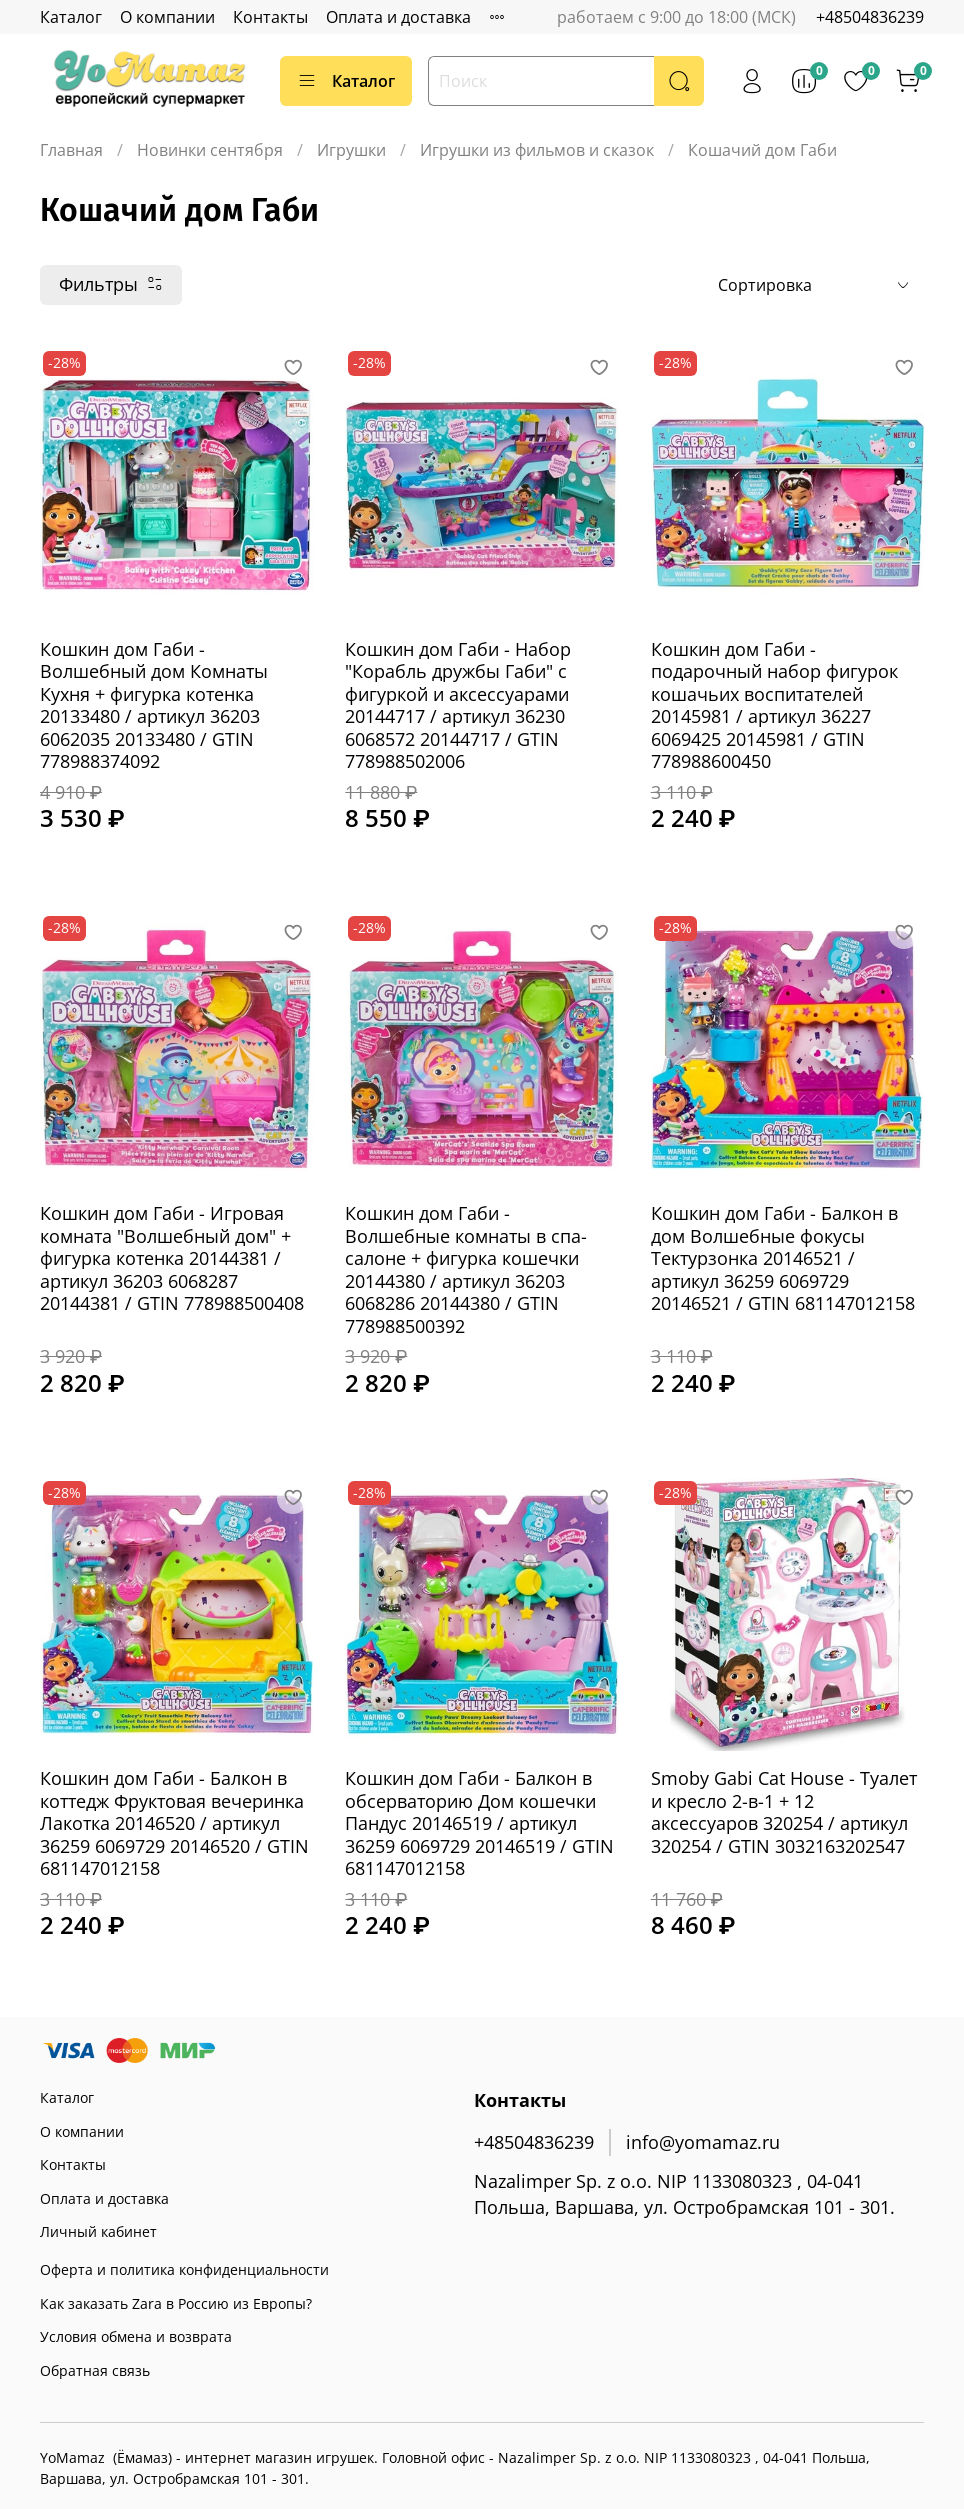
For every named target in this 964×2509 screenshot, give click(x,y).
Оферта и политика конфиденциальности (184, 2269)
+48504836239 (870, 17)
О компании (167, 17)
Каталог (71, 17)
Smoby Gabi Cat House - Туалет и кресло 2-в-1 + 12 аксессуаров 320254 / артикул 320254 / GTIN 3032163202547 (784, 1812)
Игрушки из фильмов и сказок (537, 150)
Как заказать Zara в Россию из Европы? (176, 2303)
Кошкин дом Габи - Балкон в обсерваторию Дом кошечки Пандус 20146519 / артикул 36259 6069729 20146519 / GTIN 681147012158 (479, 1823)
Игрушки (351, 150)
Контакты (270, 17)
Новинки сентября (210, 150)
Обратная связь (95, 2370)
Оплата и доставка (398, 17)
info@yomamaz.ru (703, 2142)
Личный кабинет (98, 2231)
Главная (71, 150)
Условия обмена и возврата (136, 2336)
